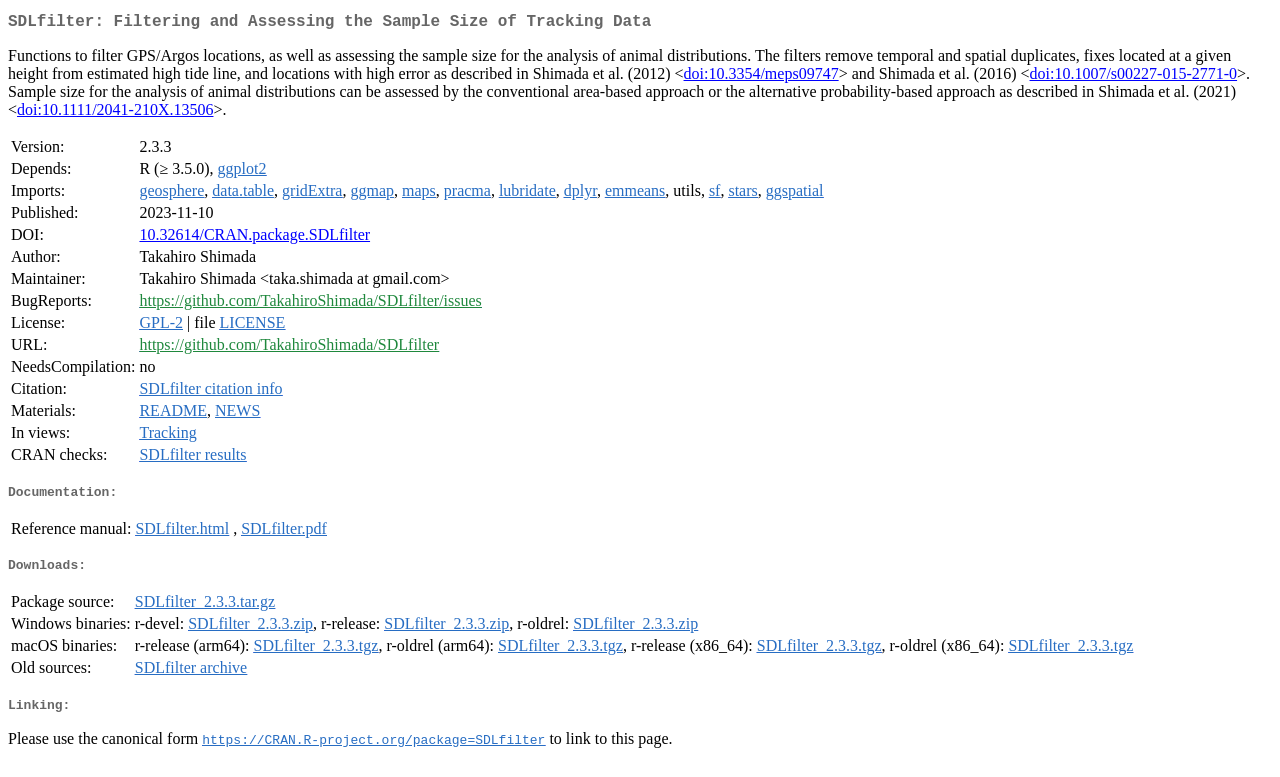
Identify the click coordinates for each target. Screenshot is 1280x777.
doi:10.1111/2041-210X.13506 (115, 113)
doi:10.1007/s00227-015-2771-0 (1134, 77)
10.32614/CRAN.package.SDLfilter (254, 238)
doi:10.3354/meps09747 (761, 77)
